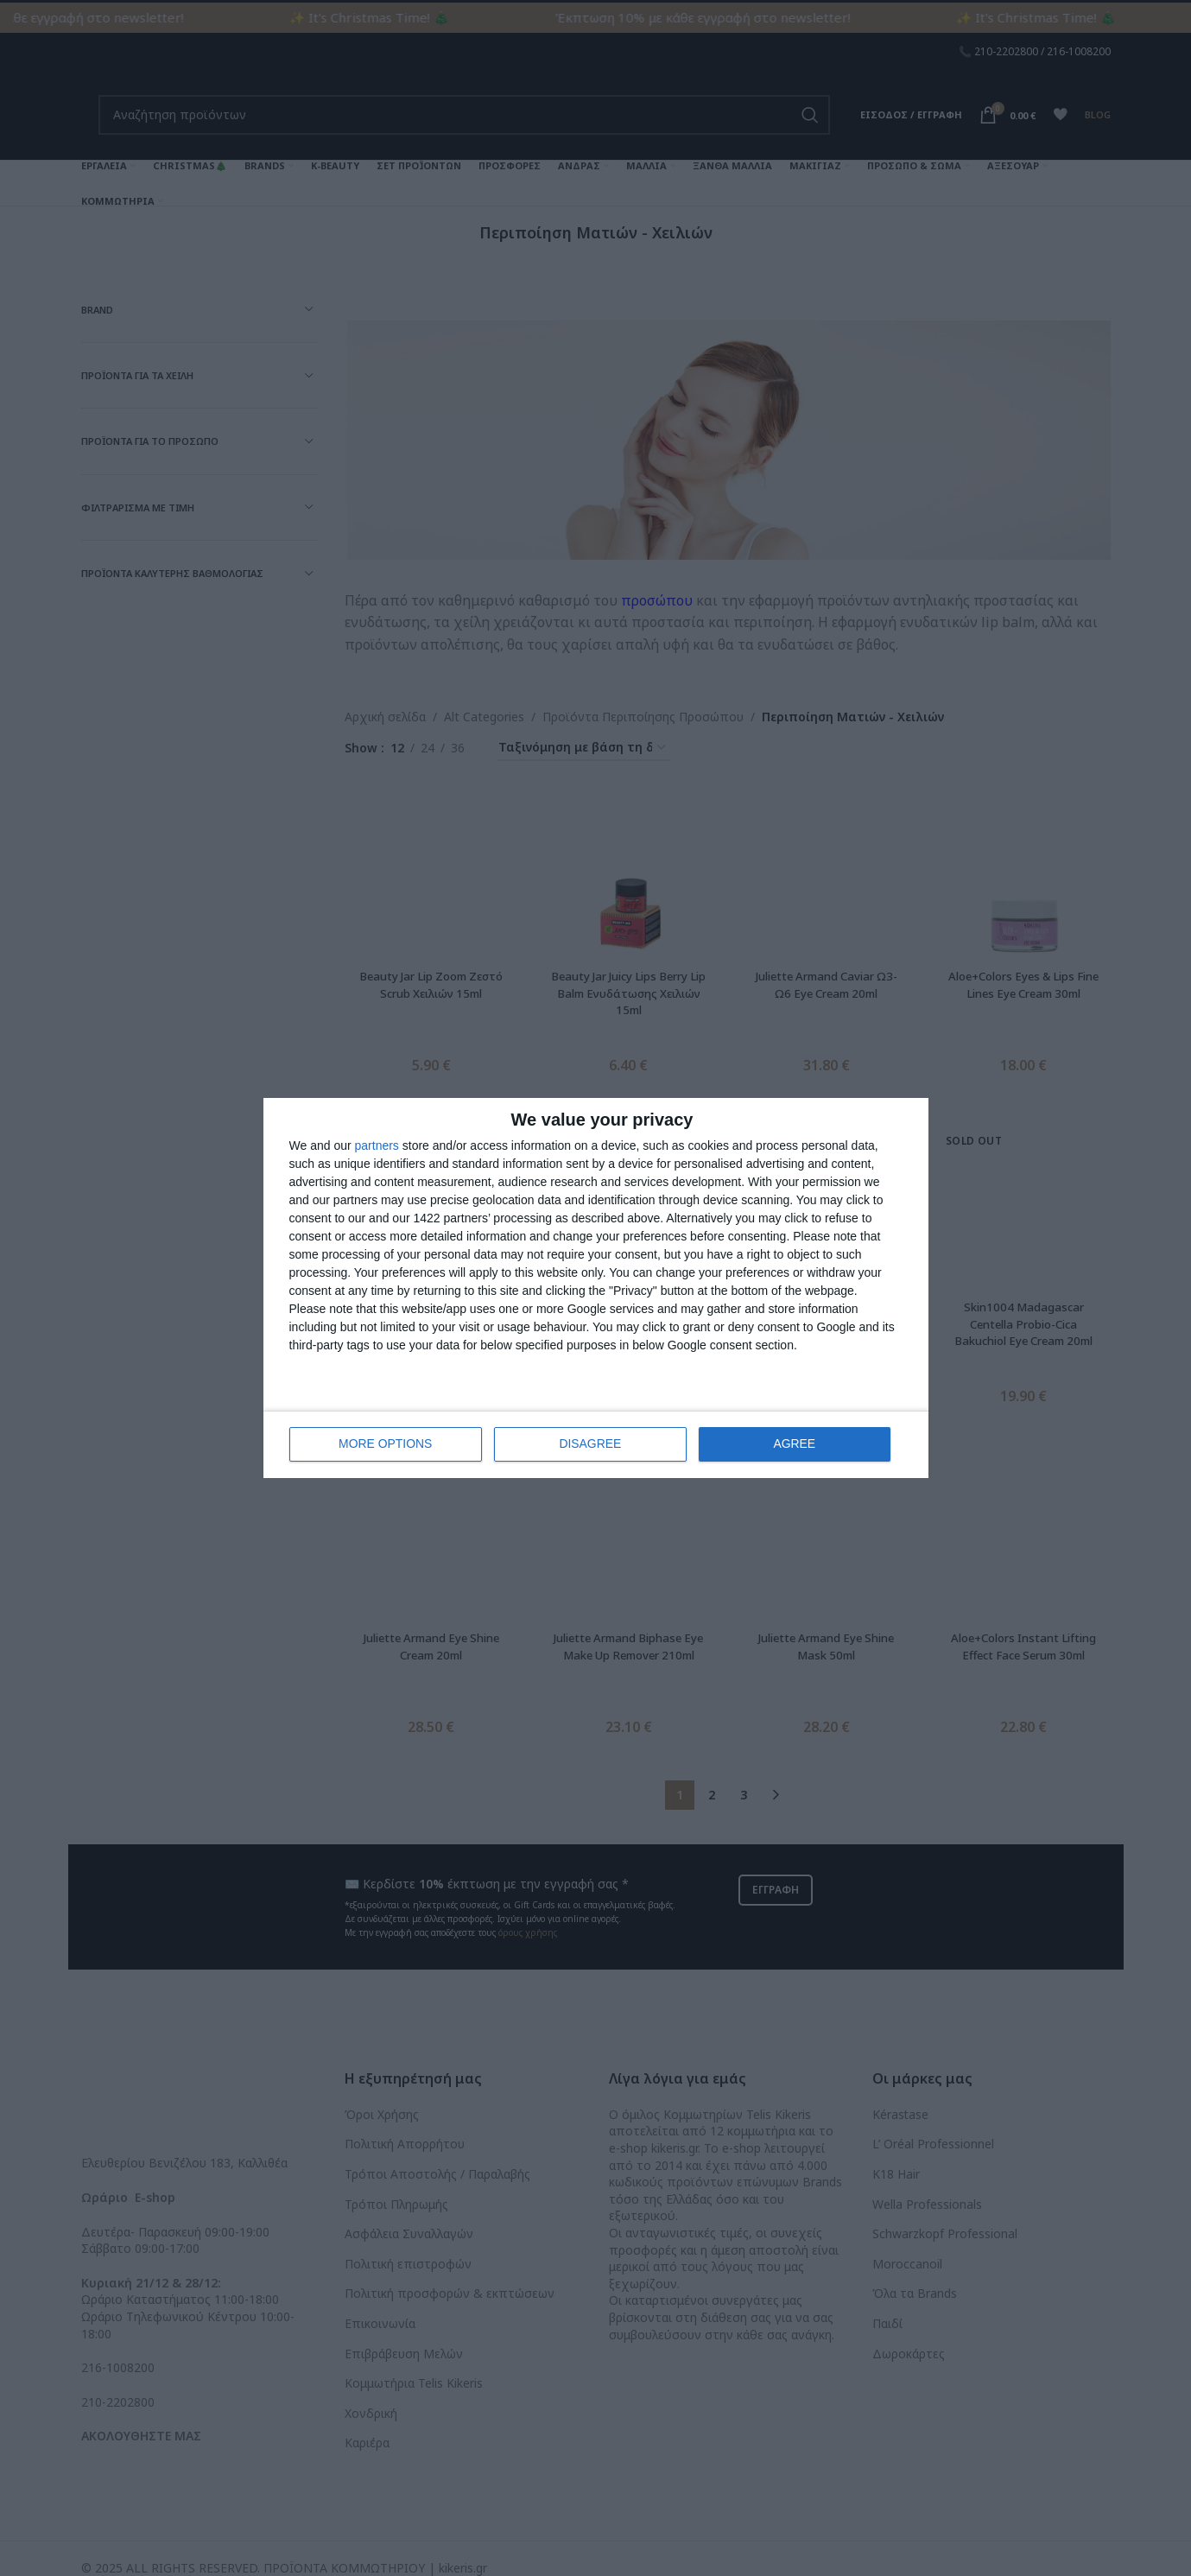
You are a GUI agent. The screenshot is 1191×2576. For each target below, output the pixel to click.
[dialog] (595, 1288)
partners (377, 1146)
